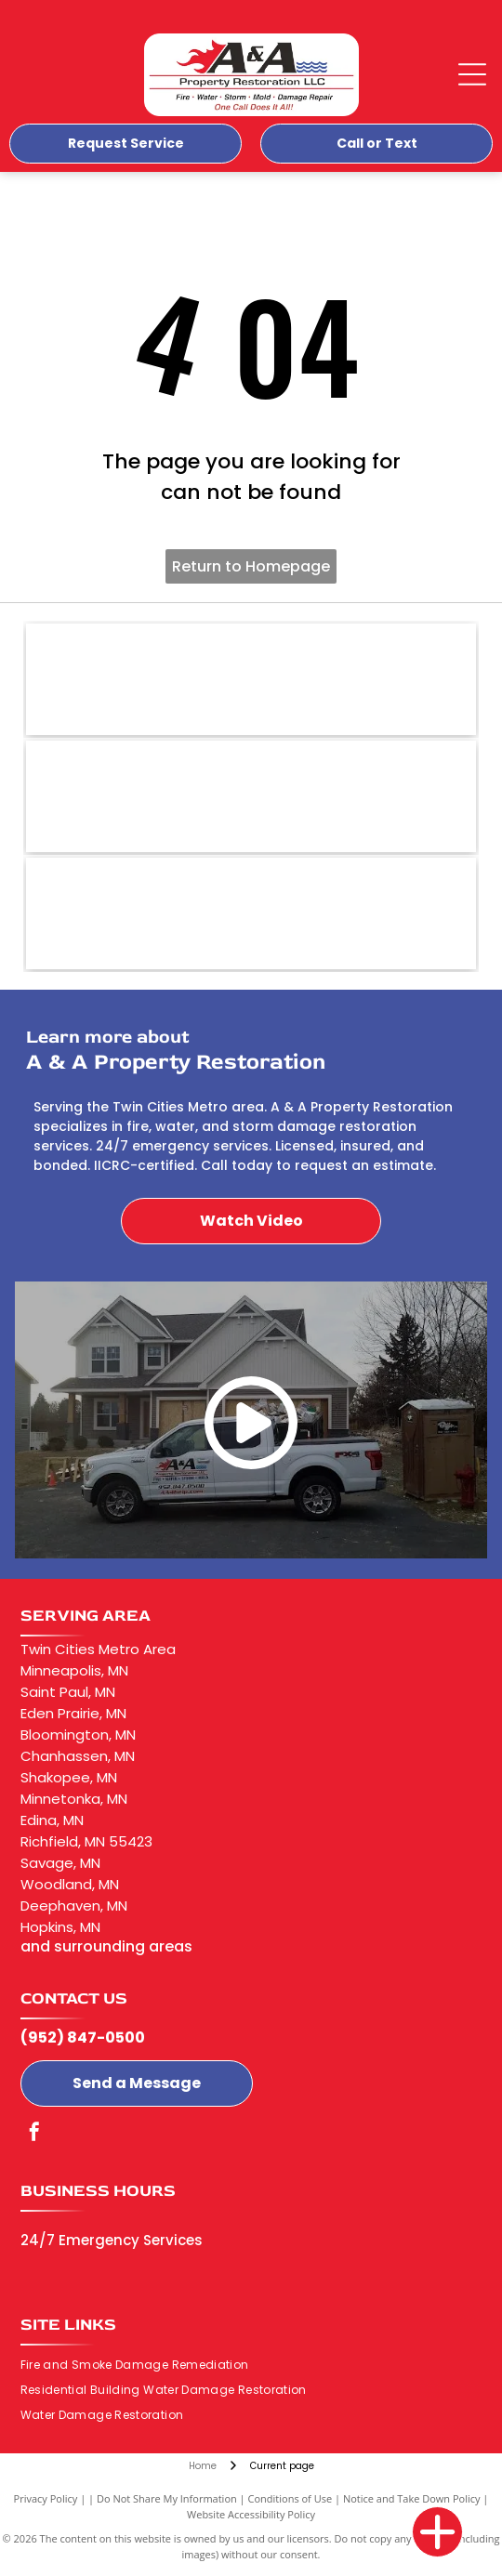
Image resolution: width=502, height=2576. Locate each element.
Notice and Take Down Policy (412, 2498)
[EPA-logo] (251, 796)
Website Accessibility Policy (251, 2514)
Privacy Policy (46, 2498)
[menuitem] (141, 2365)
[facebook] (34, 2134)
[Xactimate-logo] (251, 913)
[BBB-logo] (251, 679)
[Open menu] (472, 74)
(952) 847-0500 (82, 2037)
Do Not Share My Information (167, 2498)
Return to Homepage (251, 566)
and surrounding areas (106, 1946)
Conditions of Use (290, 2498)
